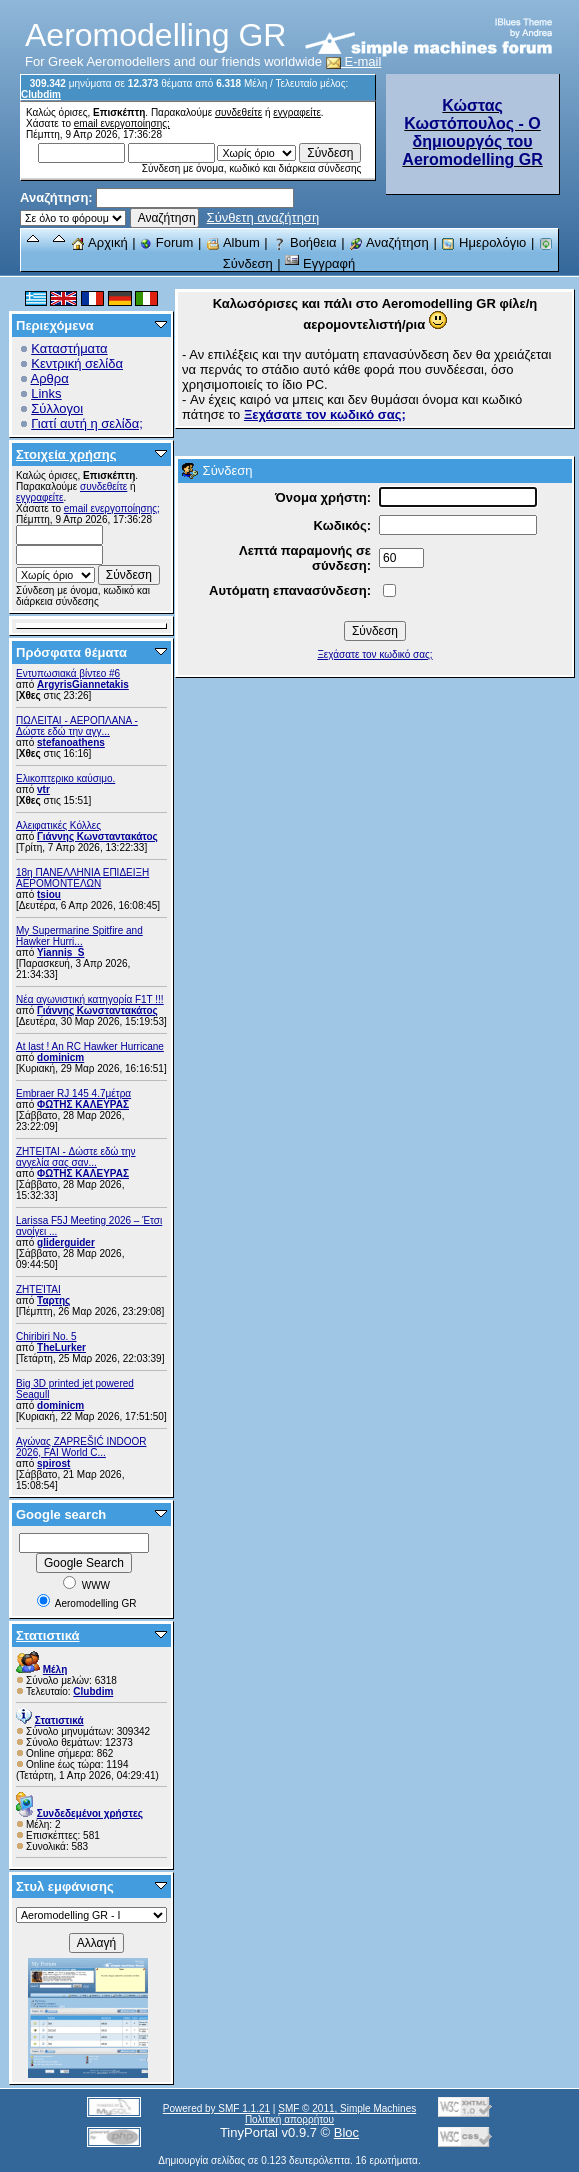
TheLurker (61, 1347)
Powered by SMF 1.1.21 (216, 2108)
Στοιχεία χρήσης (66, 454)
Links (46, 393)
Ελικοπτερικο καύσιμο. (65, 778)
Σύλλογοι (57, 408)
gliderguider (66, 1242)
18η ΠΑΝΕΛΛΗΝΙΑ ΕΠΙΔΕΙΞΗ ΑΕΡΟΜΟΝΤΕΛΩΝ (82, 878)
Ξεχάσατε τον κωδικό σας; (374, 654)
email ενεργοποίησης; (122, 123)
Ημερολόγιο (483, 242)
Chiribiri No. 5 (46, 1336)
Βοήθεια (304, 242)
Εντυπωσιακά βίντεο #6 (68, 673)
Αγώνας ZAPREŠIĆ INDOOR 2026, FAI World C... (81, 1447)
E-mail (354, 61)
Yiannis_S (60, 952)
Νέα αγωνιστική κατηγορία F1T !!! (90, 999)
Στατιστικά (48, 1635)
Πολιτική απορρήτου (289, 2119)
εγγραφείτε (297, 112)
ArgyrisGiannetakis (83, 684)
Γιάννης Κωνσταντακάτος (97, 836)
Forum (166, 242)
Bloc (346, 2132)
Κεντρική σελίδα (77, 363)
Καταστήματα (69, 348)
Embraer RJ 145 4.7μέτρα (73, 1093)
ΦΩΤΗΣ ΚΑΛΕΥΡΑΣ (83, 1104)
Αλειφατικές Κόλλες (58, 825)
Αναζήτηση (389, 242)
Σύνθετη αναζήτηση (263, 217)
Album (233, 242)
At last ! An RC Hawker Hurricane (90, 1046)
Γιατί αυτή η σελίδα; (87, 423)
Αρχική (99, 242)
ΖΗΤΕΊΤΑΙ (38, 1289)
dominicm (60, 1057)
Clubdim (41, 94)
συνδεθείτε (238, 112)
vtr (43, 789)
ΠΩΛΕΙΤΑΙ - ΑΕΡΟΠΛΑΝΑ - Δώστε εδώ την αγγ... (77, 726)
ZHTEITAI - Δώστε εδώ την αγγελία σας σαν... (76, 1157)
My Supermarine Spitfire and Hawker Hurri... (79, 936)
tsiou (49, 894)
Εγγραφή (320, 263)
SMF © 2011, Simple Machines (347, 2108)
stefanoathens (71, 742)
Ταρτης (53, 1300)
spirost (53, 1463)
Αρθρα (50, 378)
